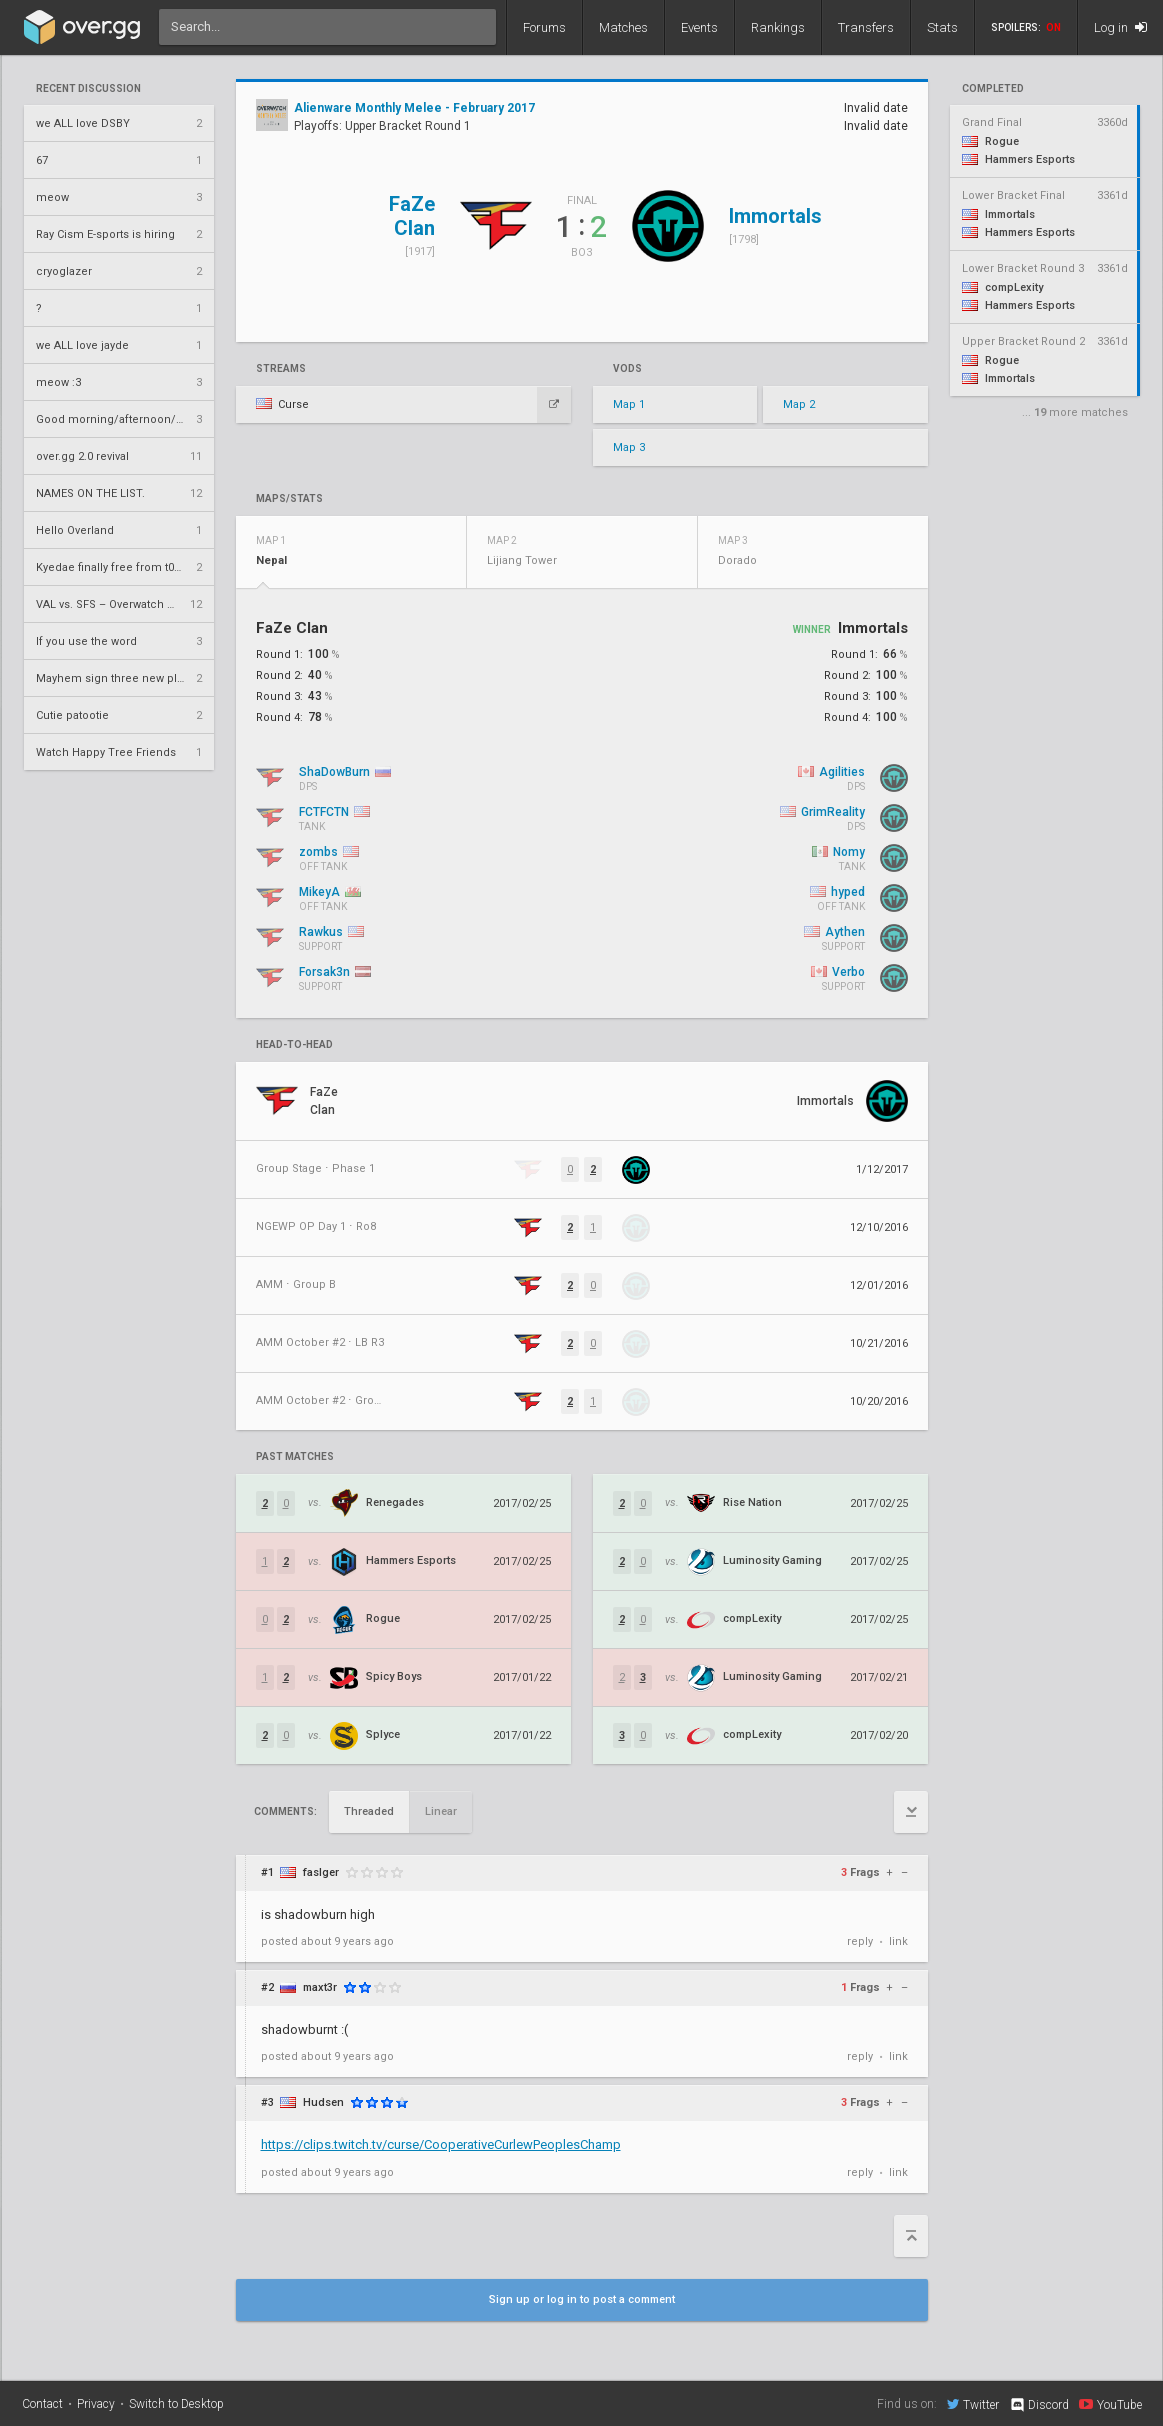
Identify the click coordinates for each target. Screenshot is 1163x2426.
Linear (441, 1811)
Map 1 (629, 404)
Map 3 (629, 447)
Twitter (973, 2404)
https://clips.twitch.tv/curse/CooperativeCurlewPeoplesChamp (441, 2144)
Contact (42, 2404)
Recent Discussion (88, 89)
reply (860, 1941)
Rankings (778, 27)
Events (699, 27)
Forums (544, 27)
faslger (321, 1872)
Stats (942, 27)
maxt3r (320, 1987)
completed (993, 89)
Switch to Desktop (176, 2404)
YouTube (1110, 2404)
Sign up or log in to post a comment (582, 2299)
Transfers (866, 27)
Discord (1038, 2405)
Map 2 (799, 404)
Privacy (96, 2404)
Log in (1120, 27)
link (898, 1941)
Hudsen (323, 2102)
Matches (623, 27)
